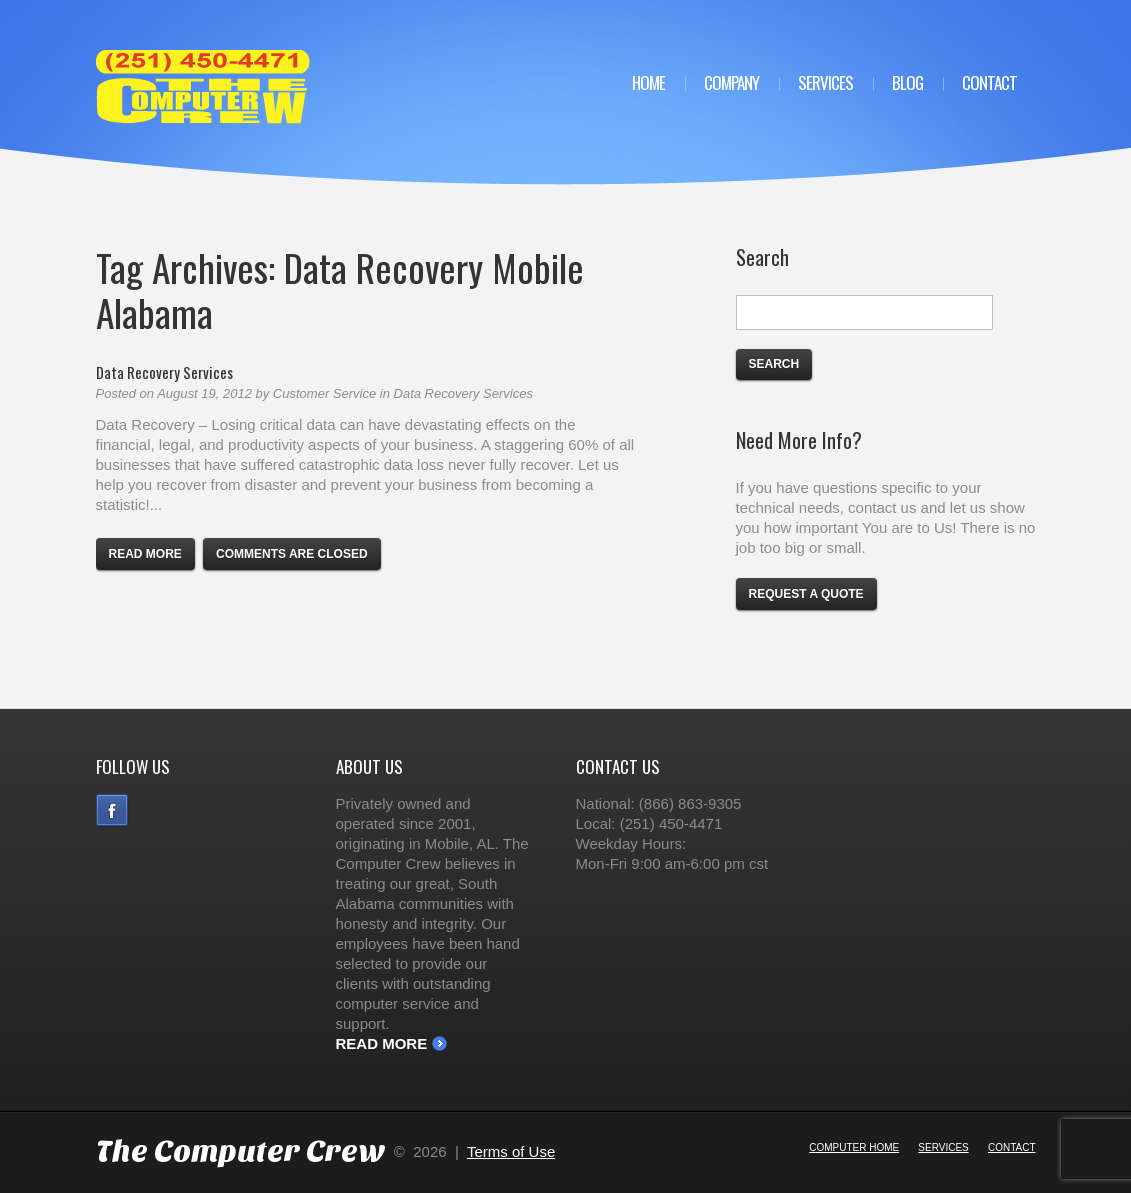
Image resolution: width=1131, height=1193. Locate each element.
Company (731, 82)
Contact (989, 82)
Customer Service (324, 393)
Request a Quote (806, 594)
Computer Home (854, 1147)
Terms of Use (511, 1151)
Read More (382, 1043)
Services (825, 82)
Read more (145, 554)
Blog (907, 82)
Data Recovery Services (164, 372)
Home (648, 82)
